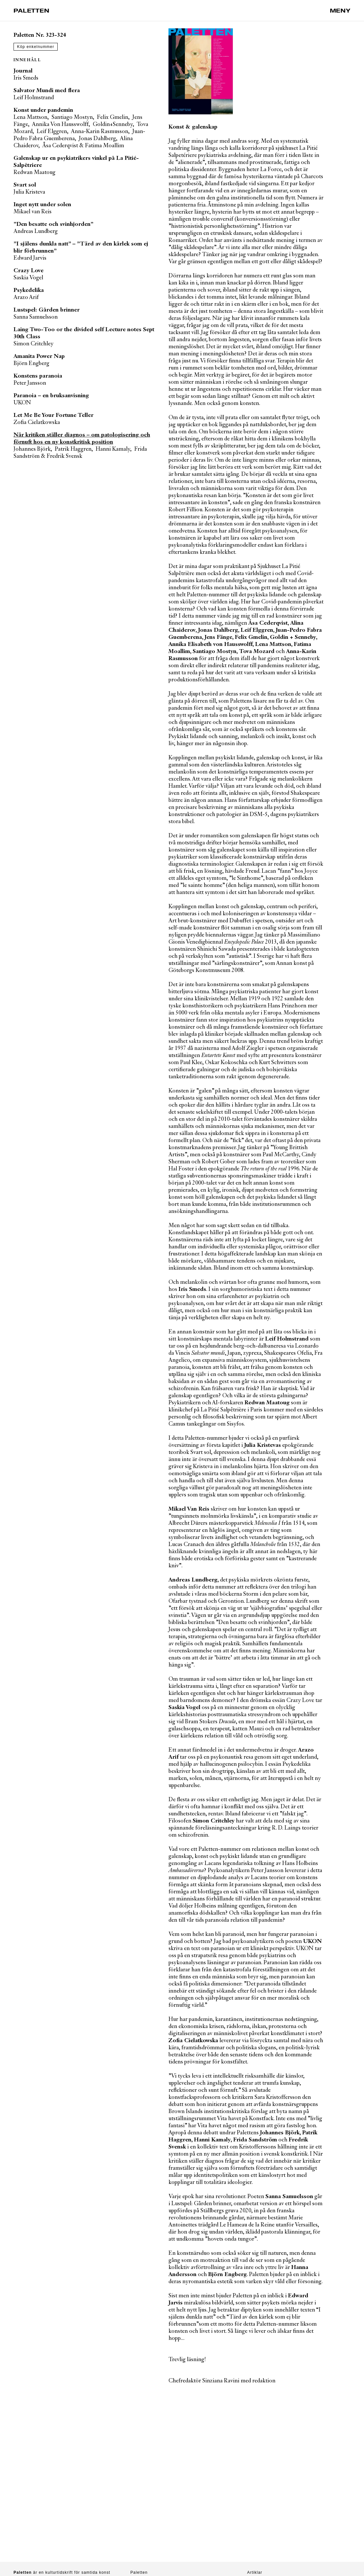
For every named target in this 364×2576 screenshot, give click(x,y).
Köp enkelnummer (35, 46)
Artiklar (254, 2572)
